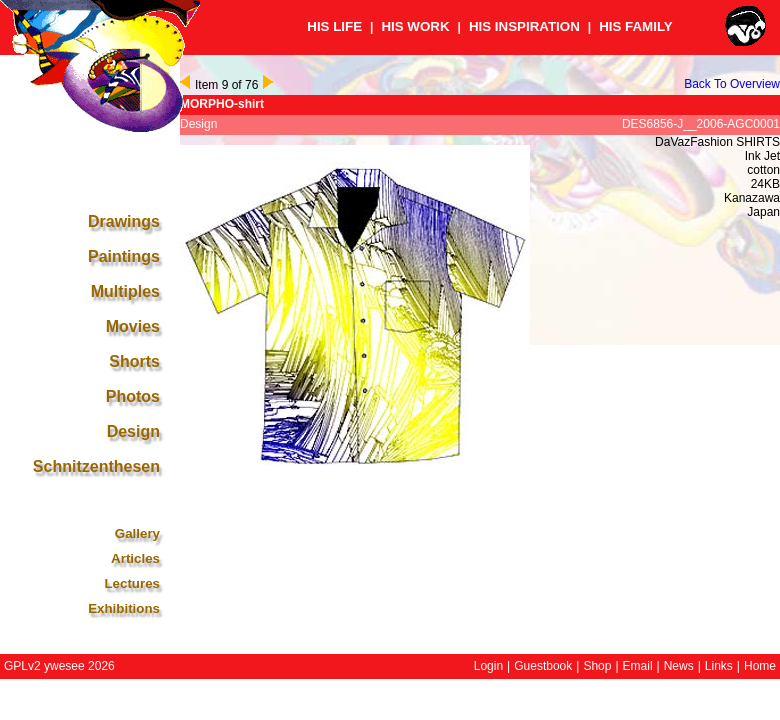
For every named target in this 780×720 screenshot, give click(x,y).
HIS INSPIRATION (524, 26)
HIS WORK (415, 26)
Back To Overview (732, 84)
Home (760, 666)
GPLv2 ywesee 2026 (59, 666)
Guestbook (543, 666)
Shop (597, 666)
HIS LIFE (334, 26)
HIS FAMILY (636, 26)
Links (719, 666)
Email (638, 666)
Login (488, 666)
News (679, 666)
